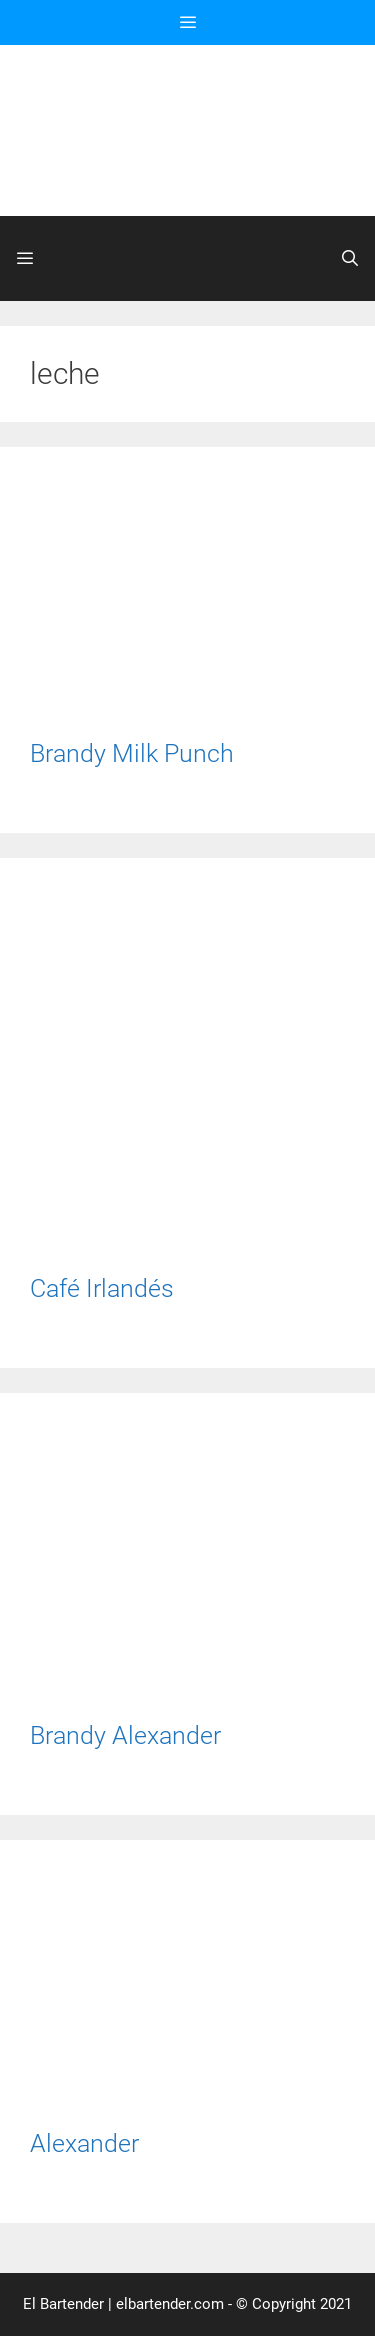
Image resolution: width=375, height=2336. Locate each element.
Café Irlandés (102, 1288)
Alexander (84, 2143)
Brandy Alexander (125, 1735)
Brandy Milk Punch (132, 753)
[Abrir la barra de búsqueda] (349, 258)
